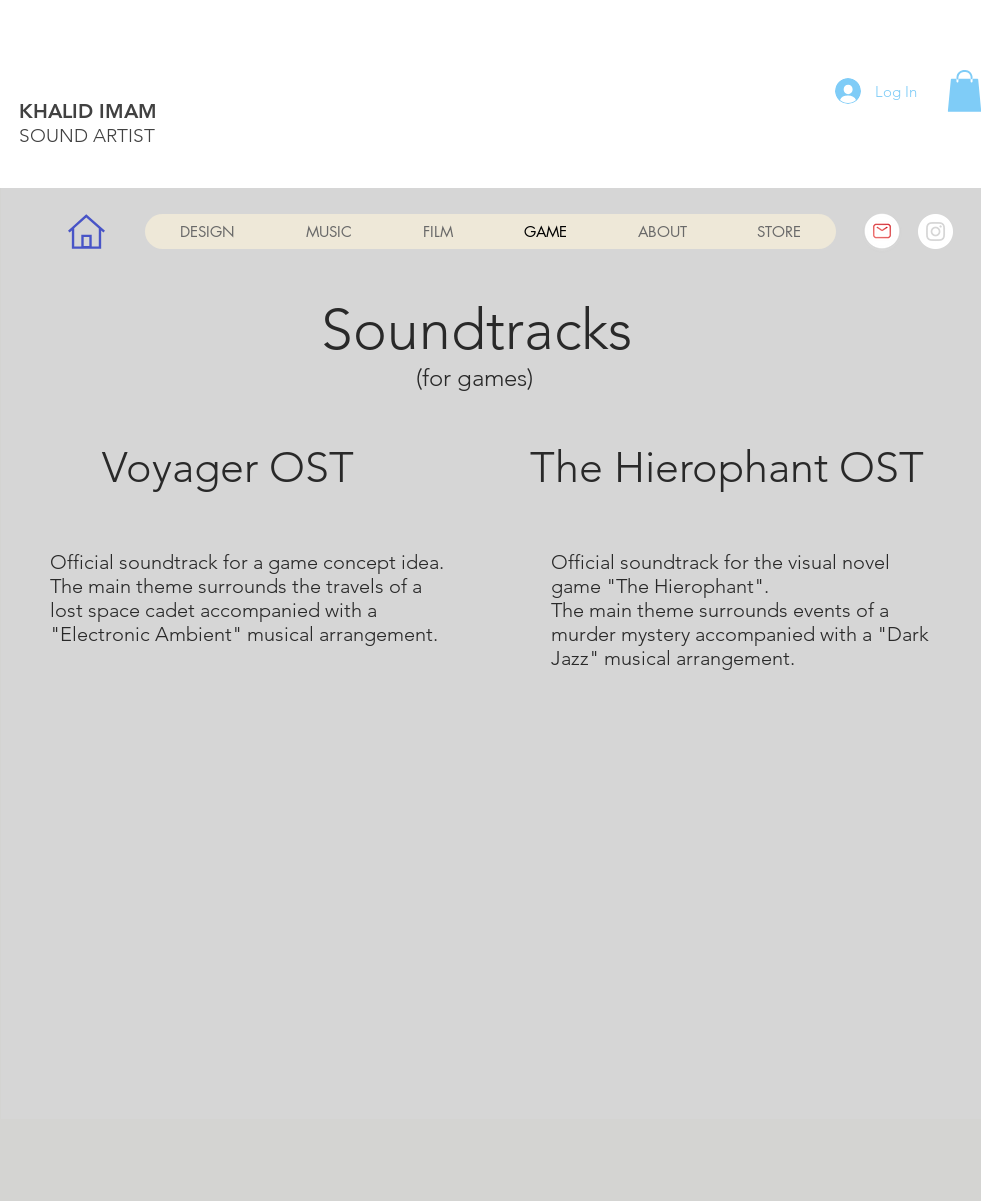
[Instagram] (935, 231)
